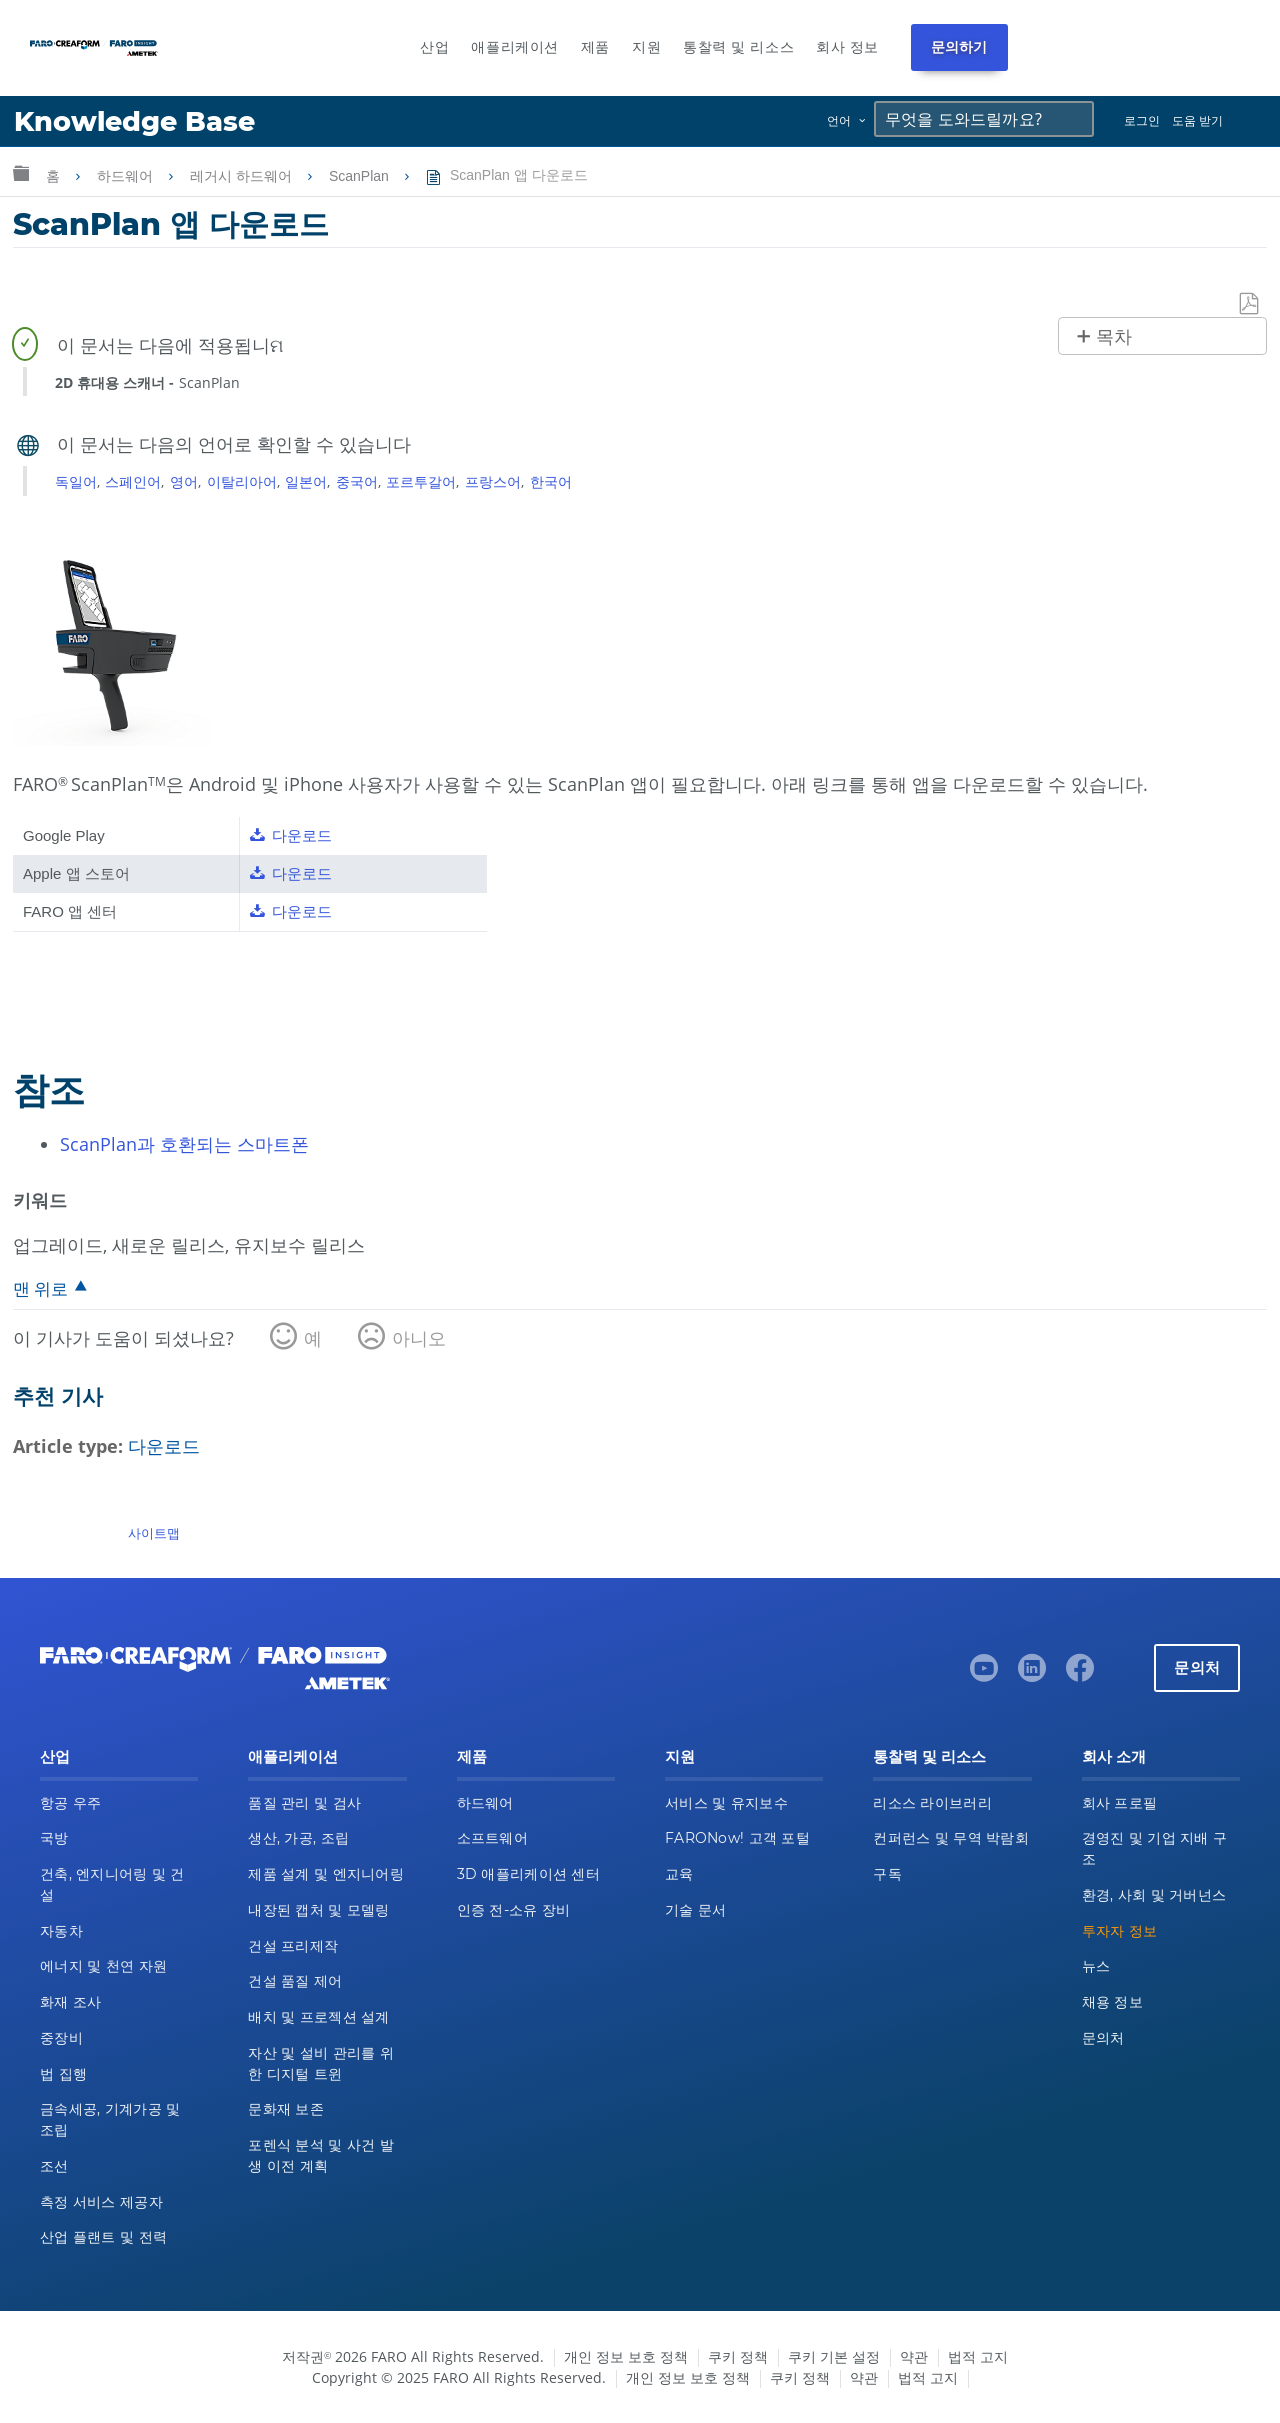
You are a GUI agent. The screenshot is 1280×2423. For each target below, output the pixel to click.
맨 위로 (40, 1288)
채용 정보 (1112, 2002)
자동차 (61, 1931)
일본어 (306, 481)
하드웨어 (127, 176)
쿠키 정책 (738, 2356)
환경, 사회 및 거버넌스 (1154, 1895)
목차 (1114, 337)
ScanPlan (361, 176)
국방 (54, 1838)
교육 (679, 1874)
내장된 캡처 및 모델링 (318, 1910)
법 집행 (63, 2074)
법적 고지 (978, 2356)
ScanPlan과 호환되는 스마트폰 (184, 1144)
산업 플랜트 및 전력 (103, 2237)
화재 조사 (70, 2002)
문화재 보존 (286, 2109)
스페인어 (133, 481)
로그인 (1142, 120)
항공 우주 (70, 1803)
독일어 (76, 481)
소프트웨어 (492, 1838)
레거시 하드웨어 (243, 176)
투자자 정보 (1120, 1931)
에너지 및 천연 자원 (103, 1966)
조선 (54, 2166)
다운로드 (164, 1446)
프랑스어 (493, 481)
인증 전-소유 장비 (514, 1910)
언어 (839, 120)
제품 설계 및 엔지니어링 (326, 1874)
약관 (914, 2356)
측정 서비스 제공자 (101, 2202)
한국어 (551, 481)
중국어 (357, 481)
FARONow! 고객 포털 (737, 1838)
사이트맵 (154, 1533)
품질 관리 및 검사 (304, 1803)
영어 (184, 481)
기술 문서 (695, 1910)
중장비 (61, 2038)
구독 (887, 1874)
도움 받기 (1197, 120)
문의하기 (959, 47)
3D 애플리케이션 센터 (528, 1874)
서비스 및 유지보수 (726, 1803)
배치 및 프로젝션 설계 (318, 2017)
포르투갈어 (421, 481)
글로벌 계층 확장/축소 (21, 172)
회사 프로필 (1120, 1803)
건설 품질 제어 (295, 1981)
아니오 (419, 1338)
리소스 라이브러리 (932, 1803)
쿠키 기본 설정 (834, 2356)
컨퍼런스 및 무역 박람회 (951, 1838)
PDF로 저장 (1250, 304)
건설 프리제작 (293, 1946)
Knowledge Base (134, 121)
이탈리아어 (242, 481)
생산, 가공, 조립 (298, 1838)
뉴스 (1096, 1966)
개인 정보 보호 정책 (626, 2356)
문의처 (1197, 1667)
